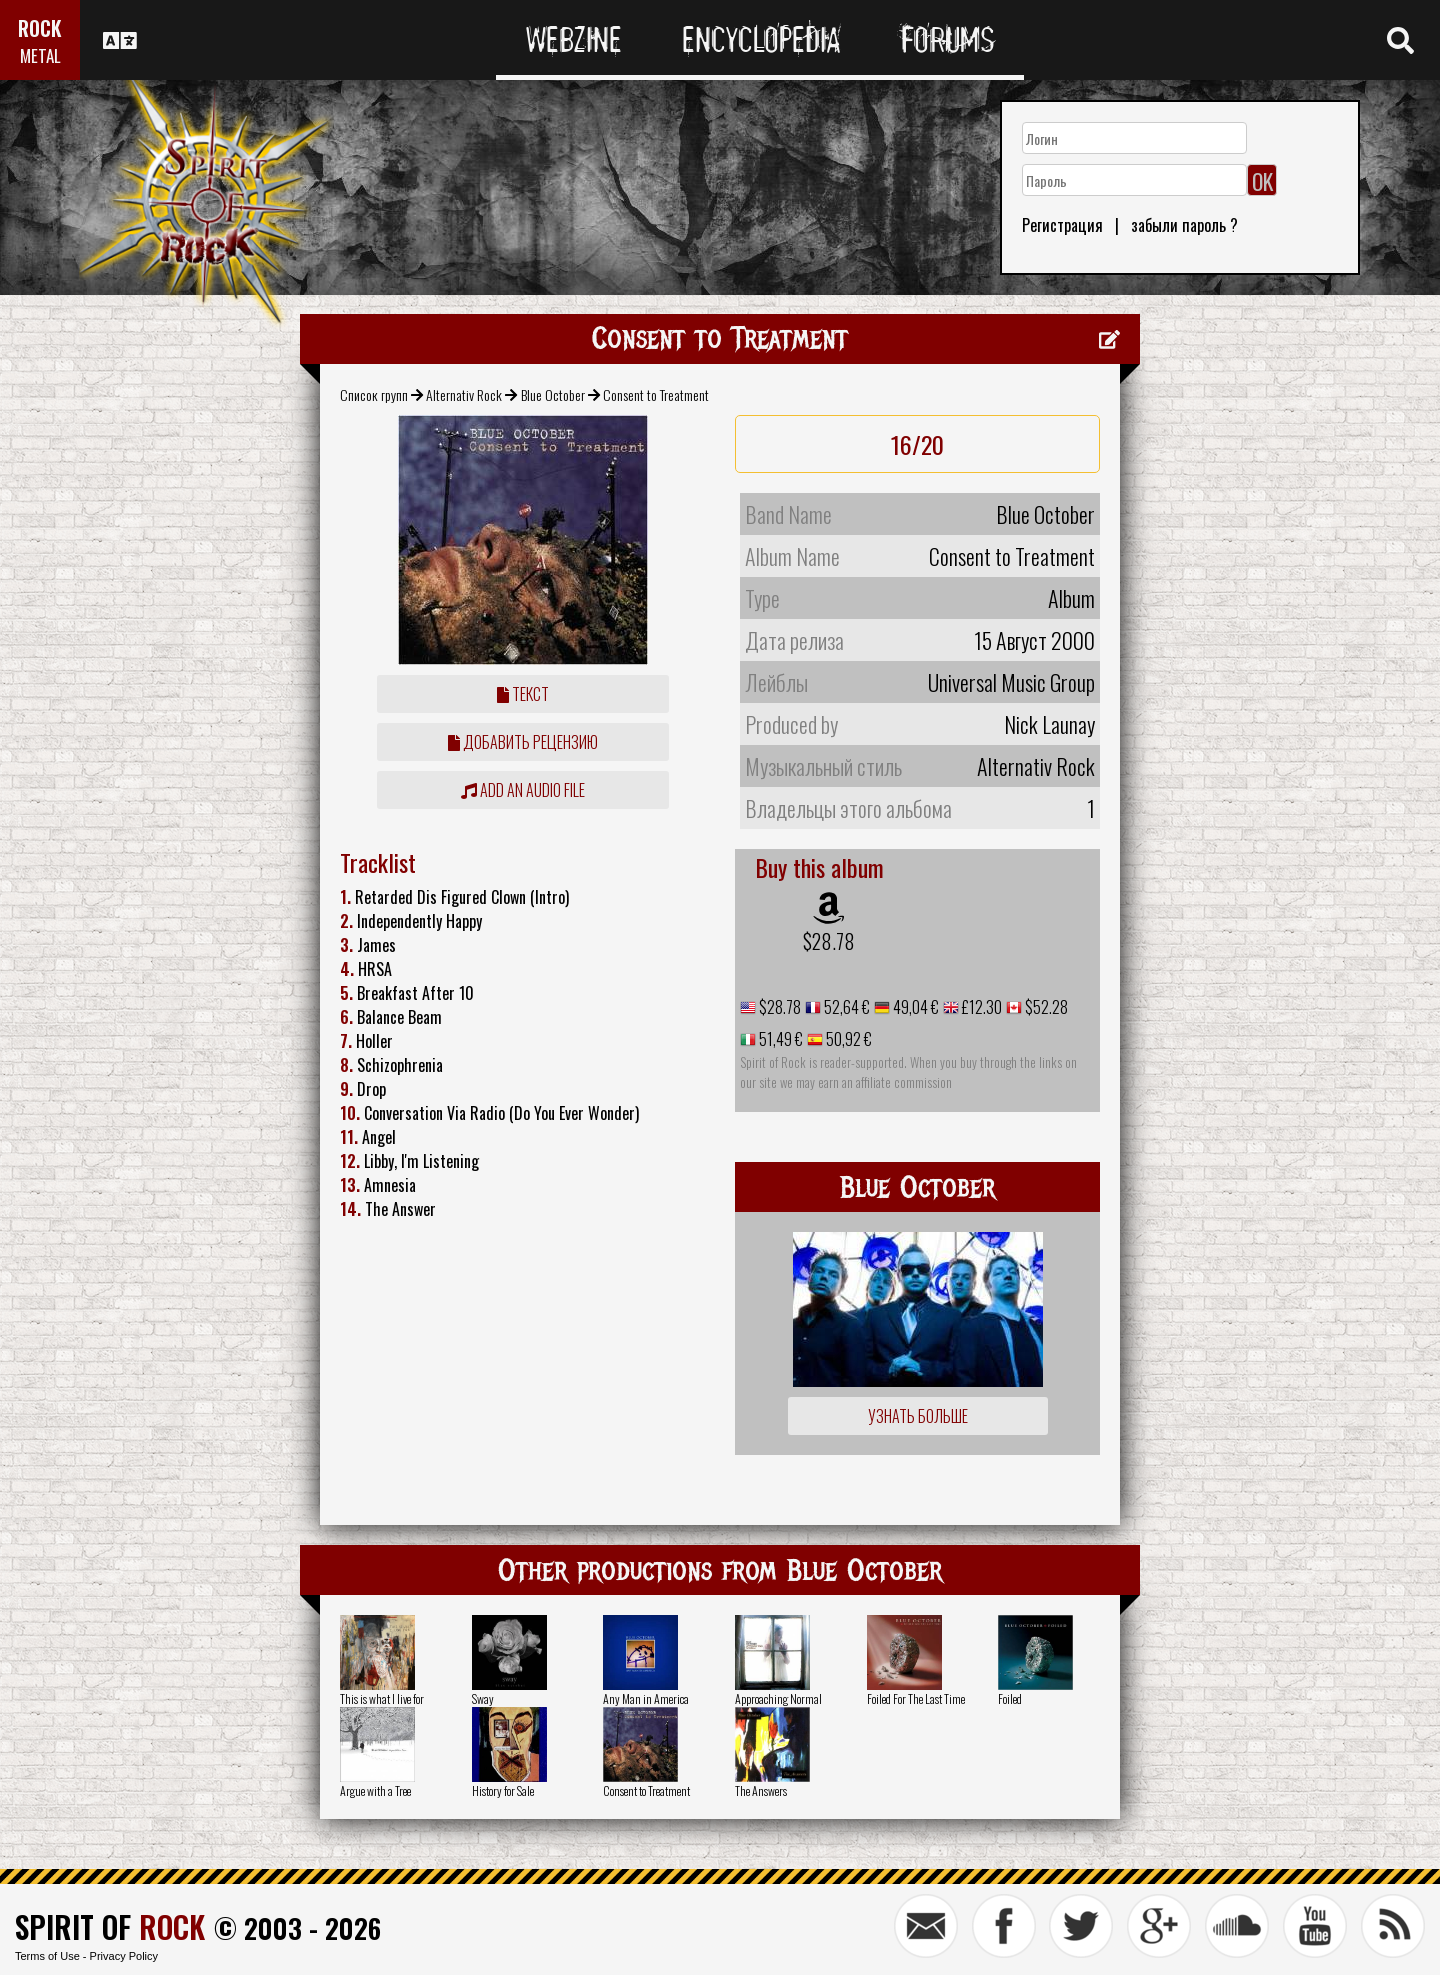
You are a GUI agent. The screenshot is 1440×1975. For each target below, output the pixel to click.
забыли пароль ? (1184, 225)
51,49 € (779, 1039)
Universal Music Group (1011, 682)
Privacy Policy (124, 1956)
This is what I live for (382, 1698)
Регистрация (1062, 225)
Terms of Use (47, 1956)
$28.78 (829, 941)
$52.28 (1045, 1007)
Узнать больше (918, 1416)
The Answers (761, 1790)
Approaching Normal (778, 1698)
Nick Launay (1049, 724)
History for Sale (503, 1790)
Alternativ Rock (464, 394)
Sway (483, 1698)
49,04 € (914, 1007)
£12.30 (980, 1007)
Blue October (553, 394)
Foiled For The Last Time (916, 1698)
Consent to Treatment (646, 1790)
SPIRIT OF (110, 1926)
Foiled (1010, 1698)
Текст (523, 694)
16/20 (917, 444)
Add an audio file (523, 790)
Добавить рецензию (523, 742)
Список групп (374, 394)
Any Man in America (646, 1698)
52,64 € (845, 1007)
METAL (40, 55)
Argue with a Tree (375, 1790)
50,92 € (847, 1039)
